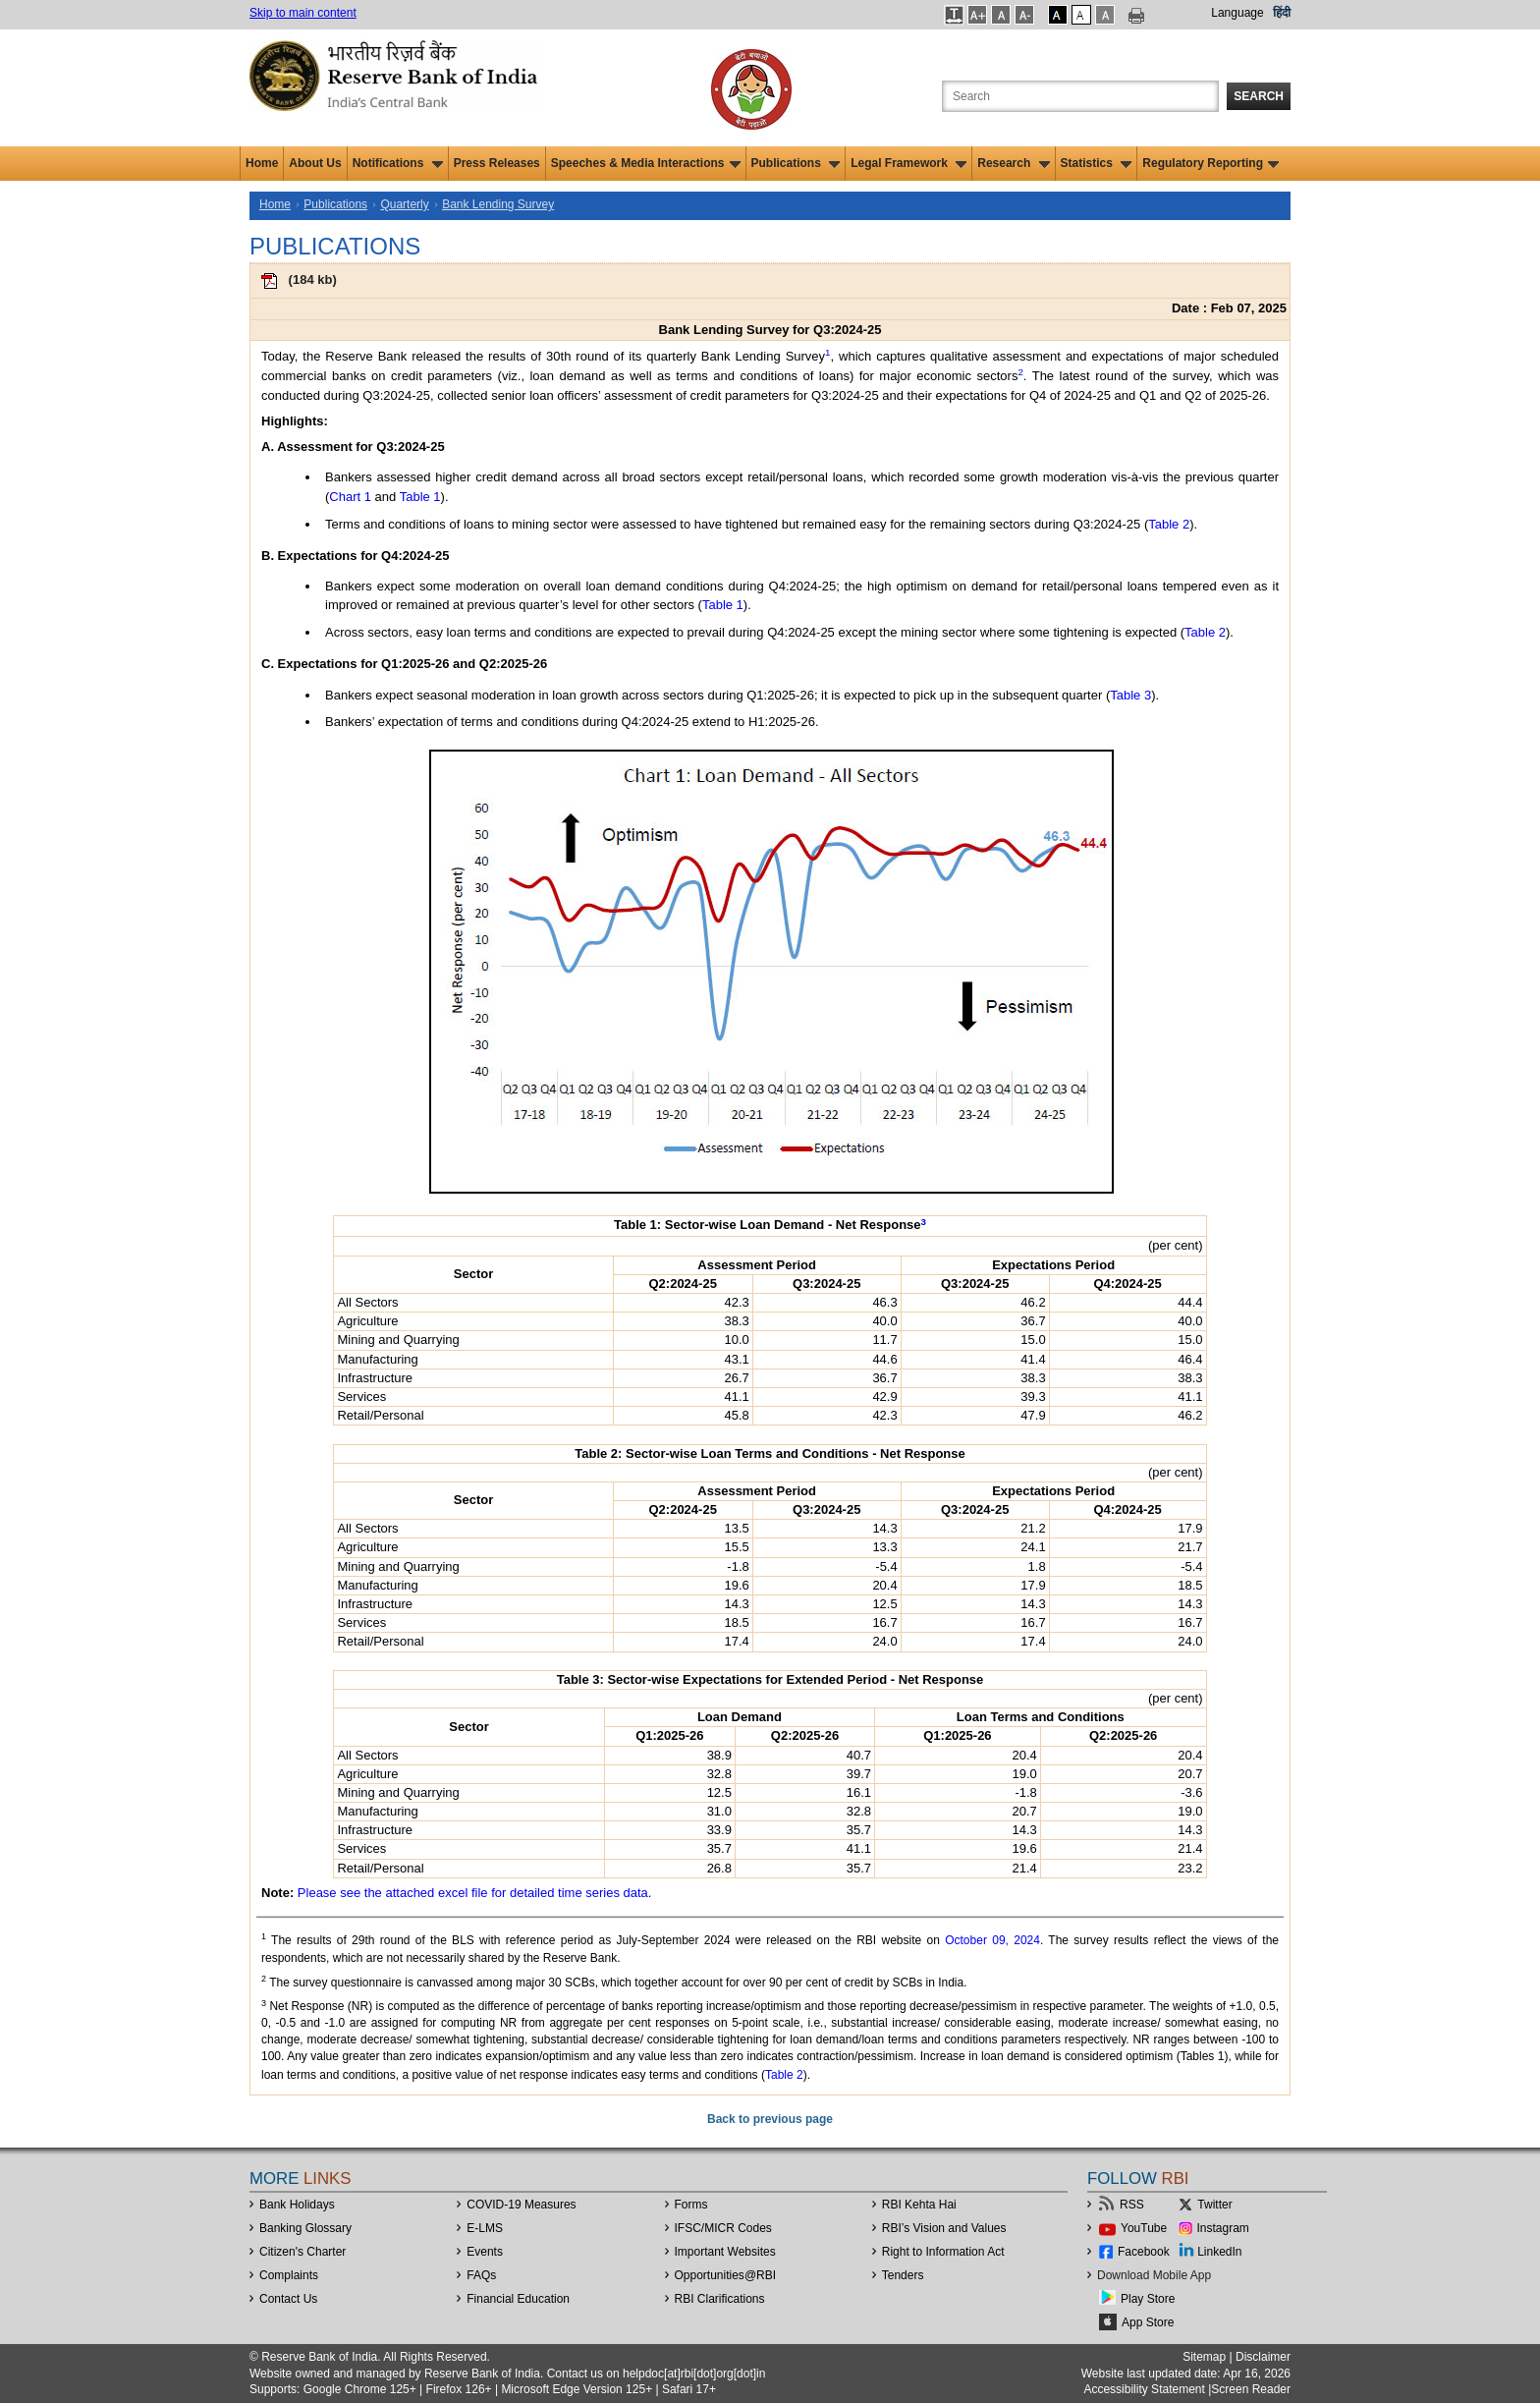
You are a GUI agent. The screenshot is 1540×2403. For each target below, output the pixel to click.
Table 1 (420, 496)
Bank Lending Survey (498, 204)
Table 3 (1130, 695)
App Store (1148, 2322)
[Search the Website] (1080, 96)
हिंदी (1282, 13)
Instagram (1223, 2228)
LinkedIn (1219, 2252)
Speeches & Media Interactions (646, 163)
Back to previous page (770, 2119)
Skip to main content (303, 13)
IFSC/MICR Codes (723, 2228)
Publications (796, 163)
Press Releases (497, 163)
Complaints (288, 2275)
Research (1013, 163)
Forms (691, 2204)
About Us (315, 163)
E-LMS (485, 2228)
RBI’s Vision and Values (944, 2228)
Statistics (1096, 163)
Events (485, 2252)
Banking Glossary (305, 2228)
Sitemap (1204, 2357)
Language (1237, 13)
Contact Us (288, 2299)
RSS (1132, 2204)
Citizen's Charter (302, 2252)
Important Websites (725, 2252)
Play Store (1148, 2299)
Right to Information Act (943, 2252)
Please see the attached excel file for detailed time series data (473, 1892)
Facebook (1144, 2252)
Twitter (1214, 2204)
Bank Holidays (297, 2204)
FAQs (481, 2275)
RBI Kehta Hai (919, 2204)
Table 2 (1168, 524)
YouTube (1144, 2228)
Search (1259, 96)
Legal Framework (908, 163)
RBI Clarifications (720, 2299)
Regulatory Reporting (1210, 163)
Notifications (398, 163)
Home (262, 163)
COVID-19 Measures (521, 2204)
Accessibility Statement (1143, 2389)
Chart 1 (350, 496)
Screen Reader (1251, 2389)
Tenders (903, 2275)
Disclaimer (1263, 2357)
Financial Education (518, 2299)
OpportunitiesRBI (726, 2275)
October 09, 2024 (992, 1940)
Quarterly (404, 204)
